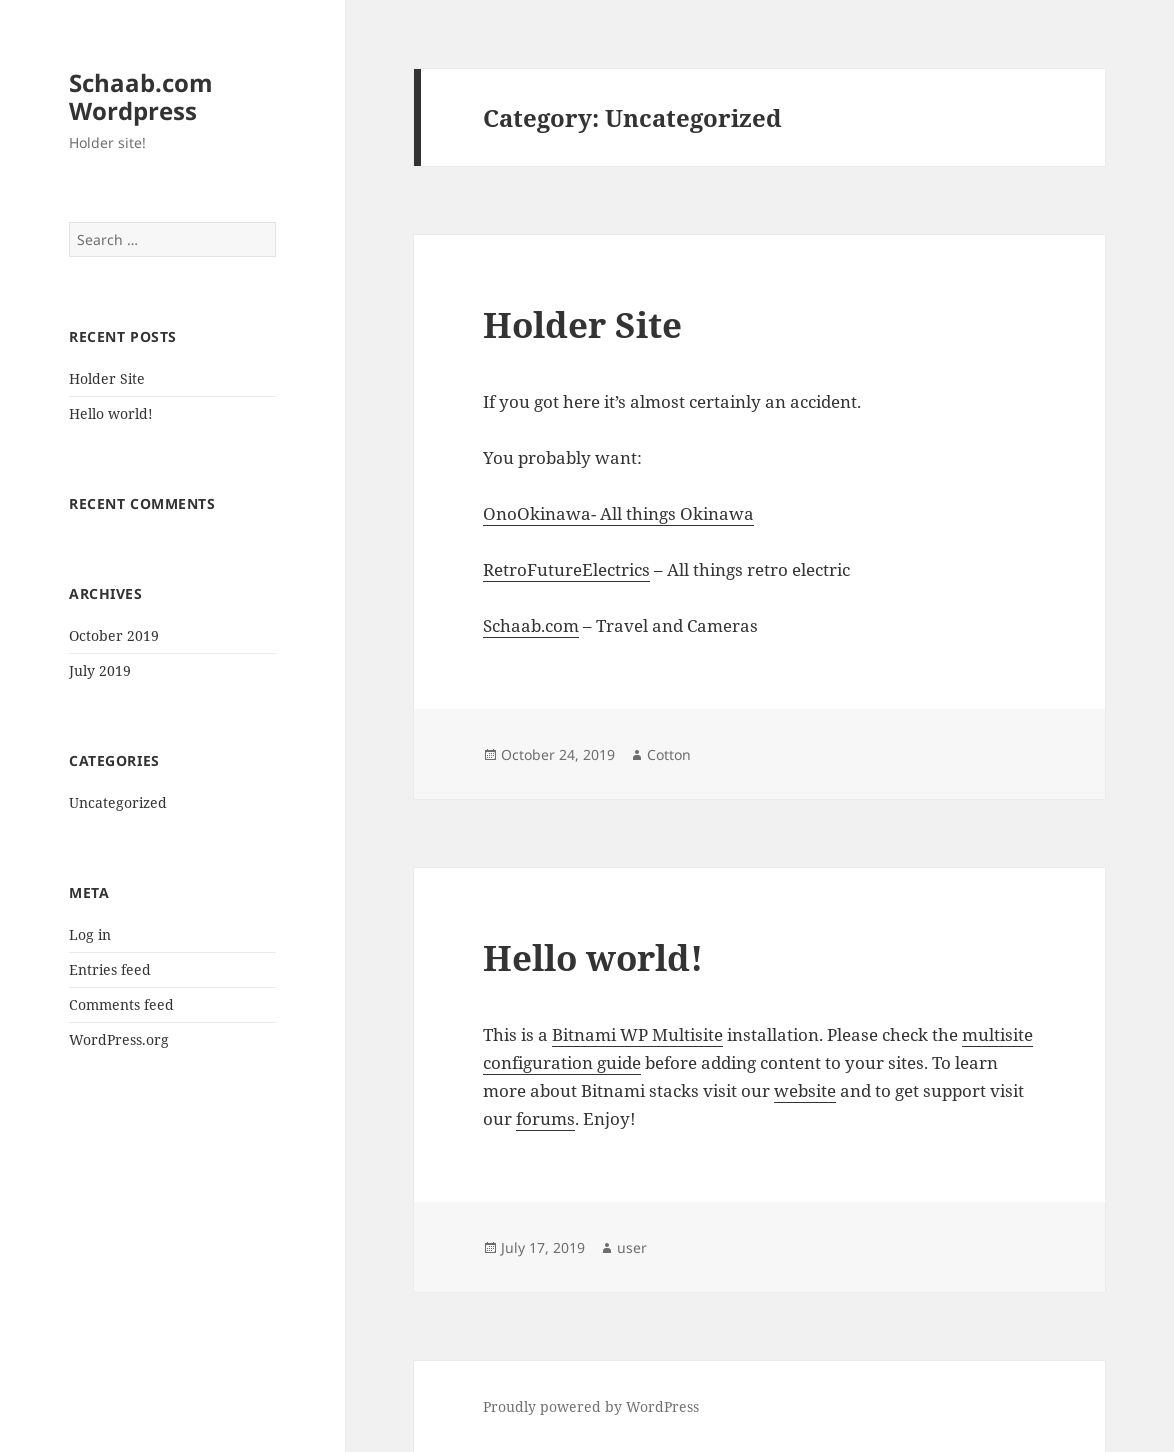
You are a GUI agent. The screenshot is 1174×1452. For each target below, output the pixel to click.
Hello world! (111, 413)
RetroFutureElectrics (566, 569)
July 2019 (100, 670)
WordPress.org (119, 1039)
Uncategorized (118, 802)
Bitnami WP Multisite (637, 1034)
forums (545, 1118)
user (632, 1247)
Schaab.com (531, 625)
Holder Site (107, 378)
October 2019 (114, 635)
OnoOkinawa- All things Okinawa (618, 513)
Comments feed (121, 1004)
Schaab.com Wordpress (141, 96)
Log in (90, 934)
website (805, 1090)
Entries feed (110, 969)
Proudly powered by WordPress (591, 1406)
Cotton (669, 754)
